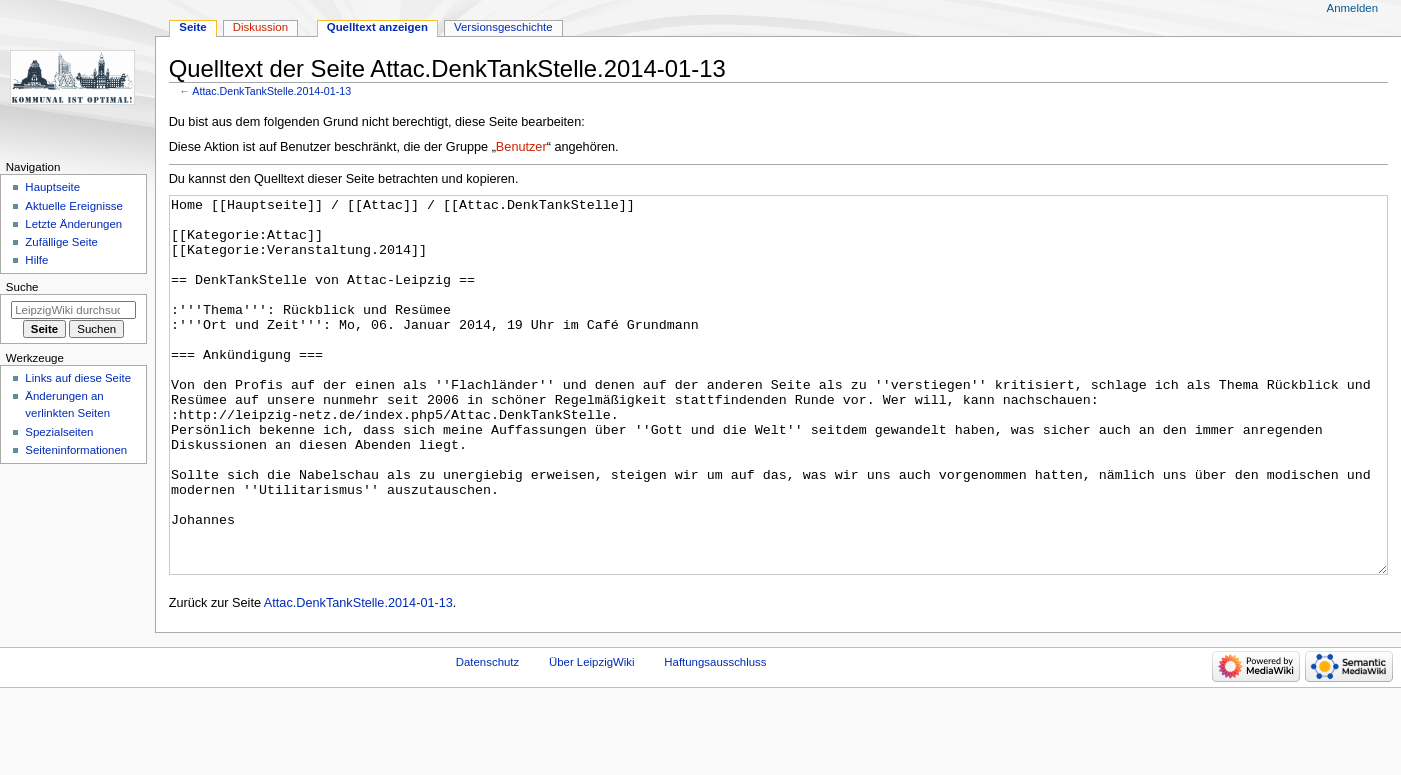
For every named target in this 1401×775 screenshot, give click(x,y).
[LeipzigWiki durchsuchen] (73, 310)
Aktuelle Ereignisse (73, 206)
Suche (22, 287)
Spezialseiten (59, 432)
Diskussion (260, 27)
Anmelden (1353, 8)
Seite (192, 27)
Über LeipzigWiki (592, 737)
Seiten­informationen (76, 450)
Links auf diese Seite (78, 378)
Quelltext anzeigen (377, 27)
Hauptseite (52, 187)
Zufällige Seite (61, 242)
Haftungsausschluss (715, 737)
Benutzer (521, 147)
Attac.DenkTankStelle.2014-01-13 (271, 91)
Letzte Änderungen (73, 224)
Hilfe (36, 260)
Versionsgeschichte (503, 27)
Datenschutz (488, 737)
